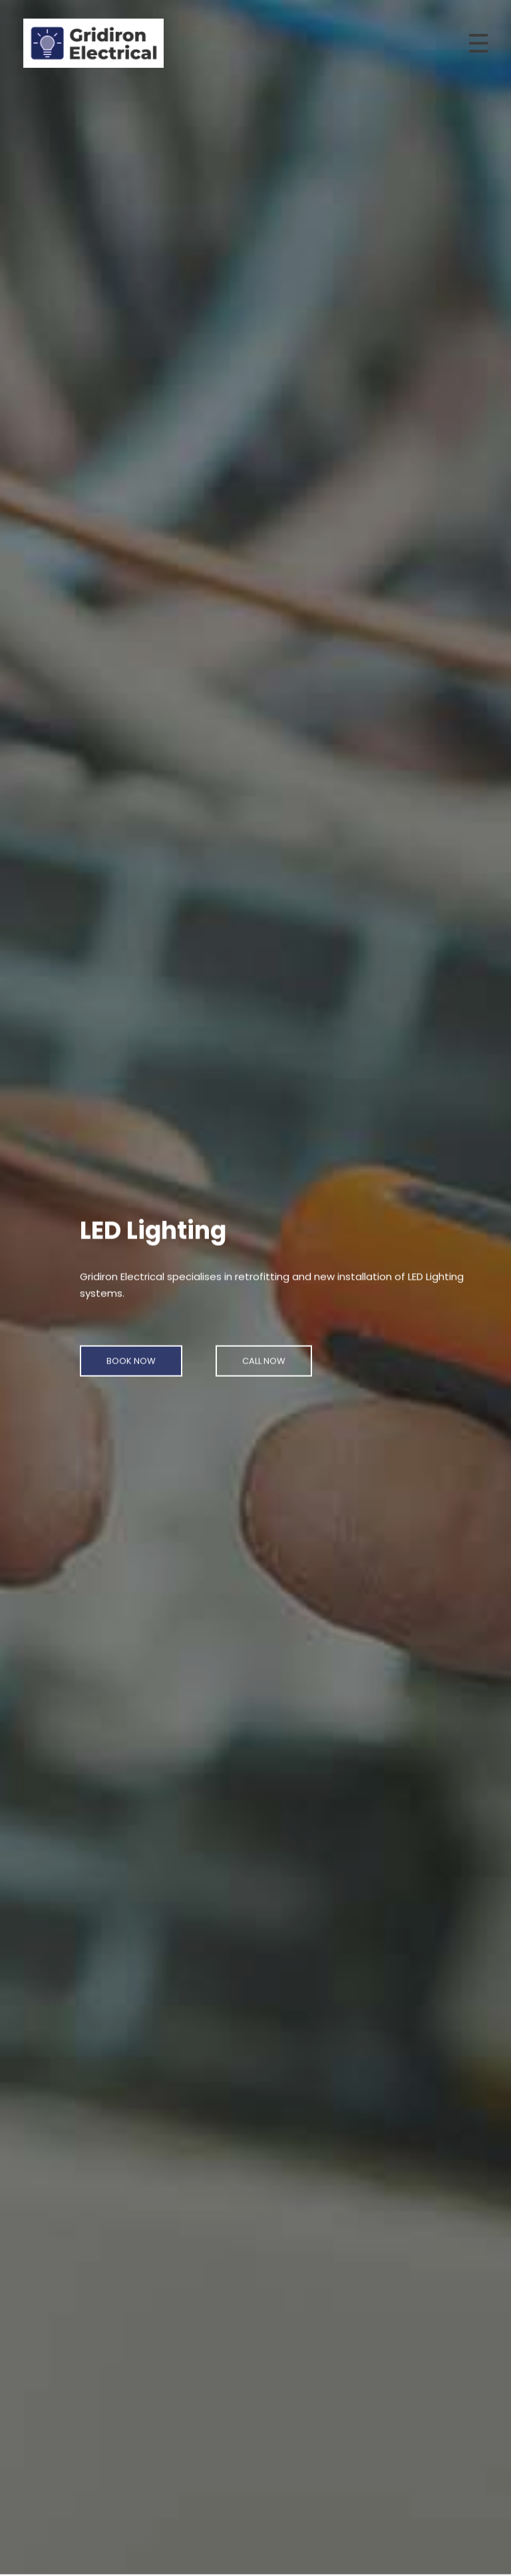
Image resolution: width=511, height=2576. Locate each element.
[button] (131, 1352)
